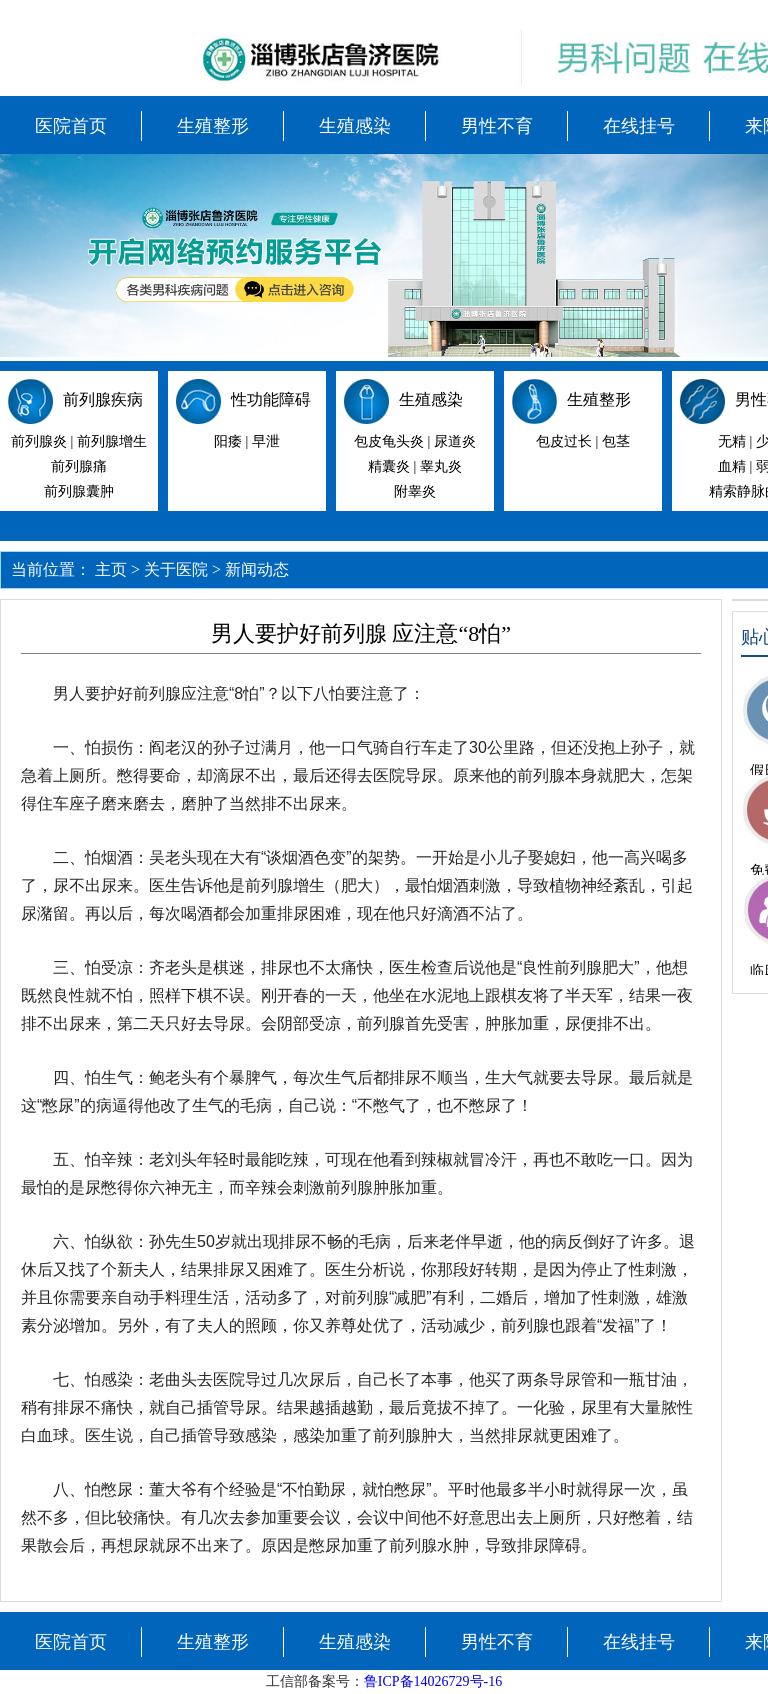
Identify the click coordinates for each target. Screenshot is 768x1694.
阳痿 (228, 441)
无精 (732, 441)
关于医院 (176, 569)
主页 (111, 569)
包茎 (616, 441)
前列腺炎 (39, 441)
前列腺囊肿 (79, 491)
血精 (732, 466)
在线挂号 (639, 126)
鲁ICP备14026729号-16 (433, 1681)
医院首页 (71, 126)
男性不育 (497, 126)
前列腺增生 (112, 441)
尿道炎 (455, 441)
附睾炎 (415, 491)
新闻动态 (257, 569)
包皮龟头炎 (389, 441)
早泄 (266, 441)
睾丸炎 (441, 466)
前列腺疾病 (103, 399)
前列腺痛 (79, 466)
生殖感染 (355, 126)
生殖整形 (213, 126)
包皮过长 (564, 441)
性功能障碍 (271, 399)
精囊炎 (389, 466)
